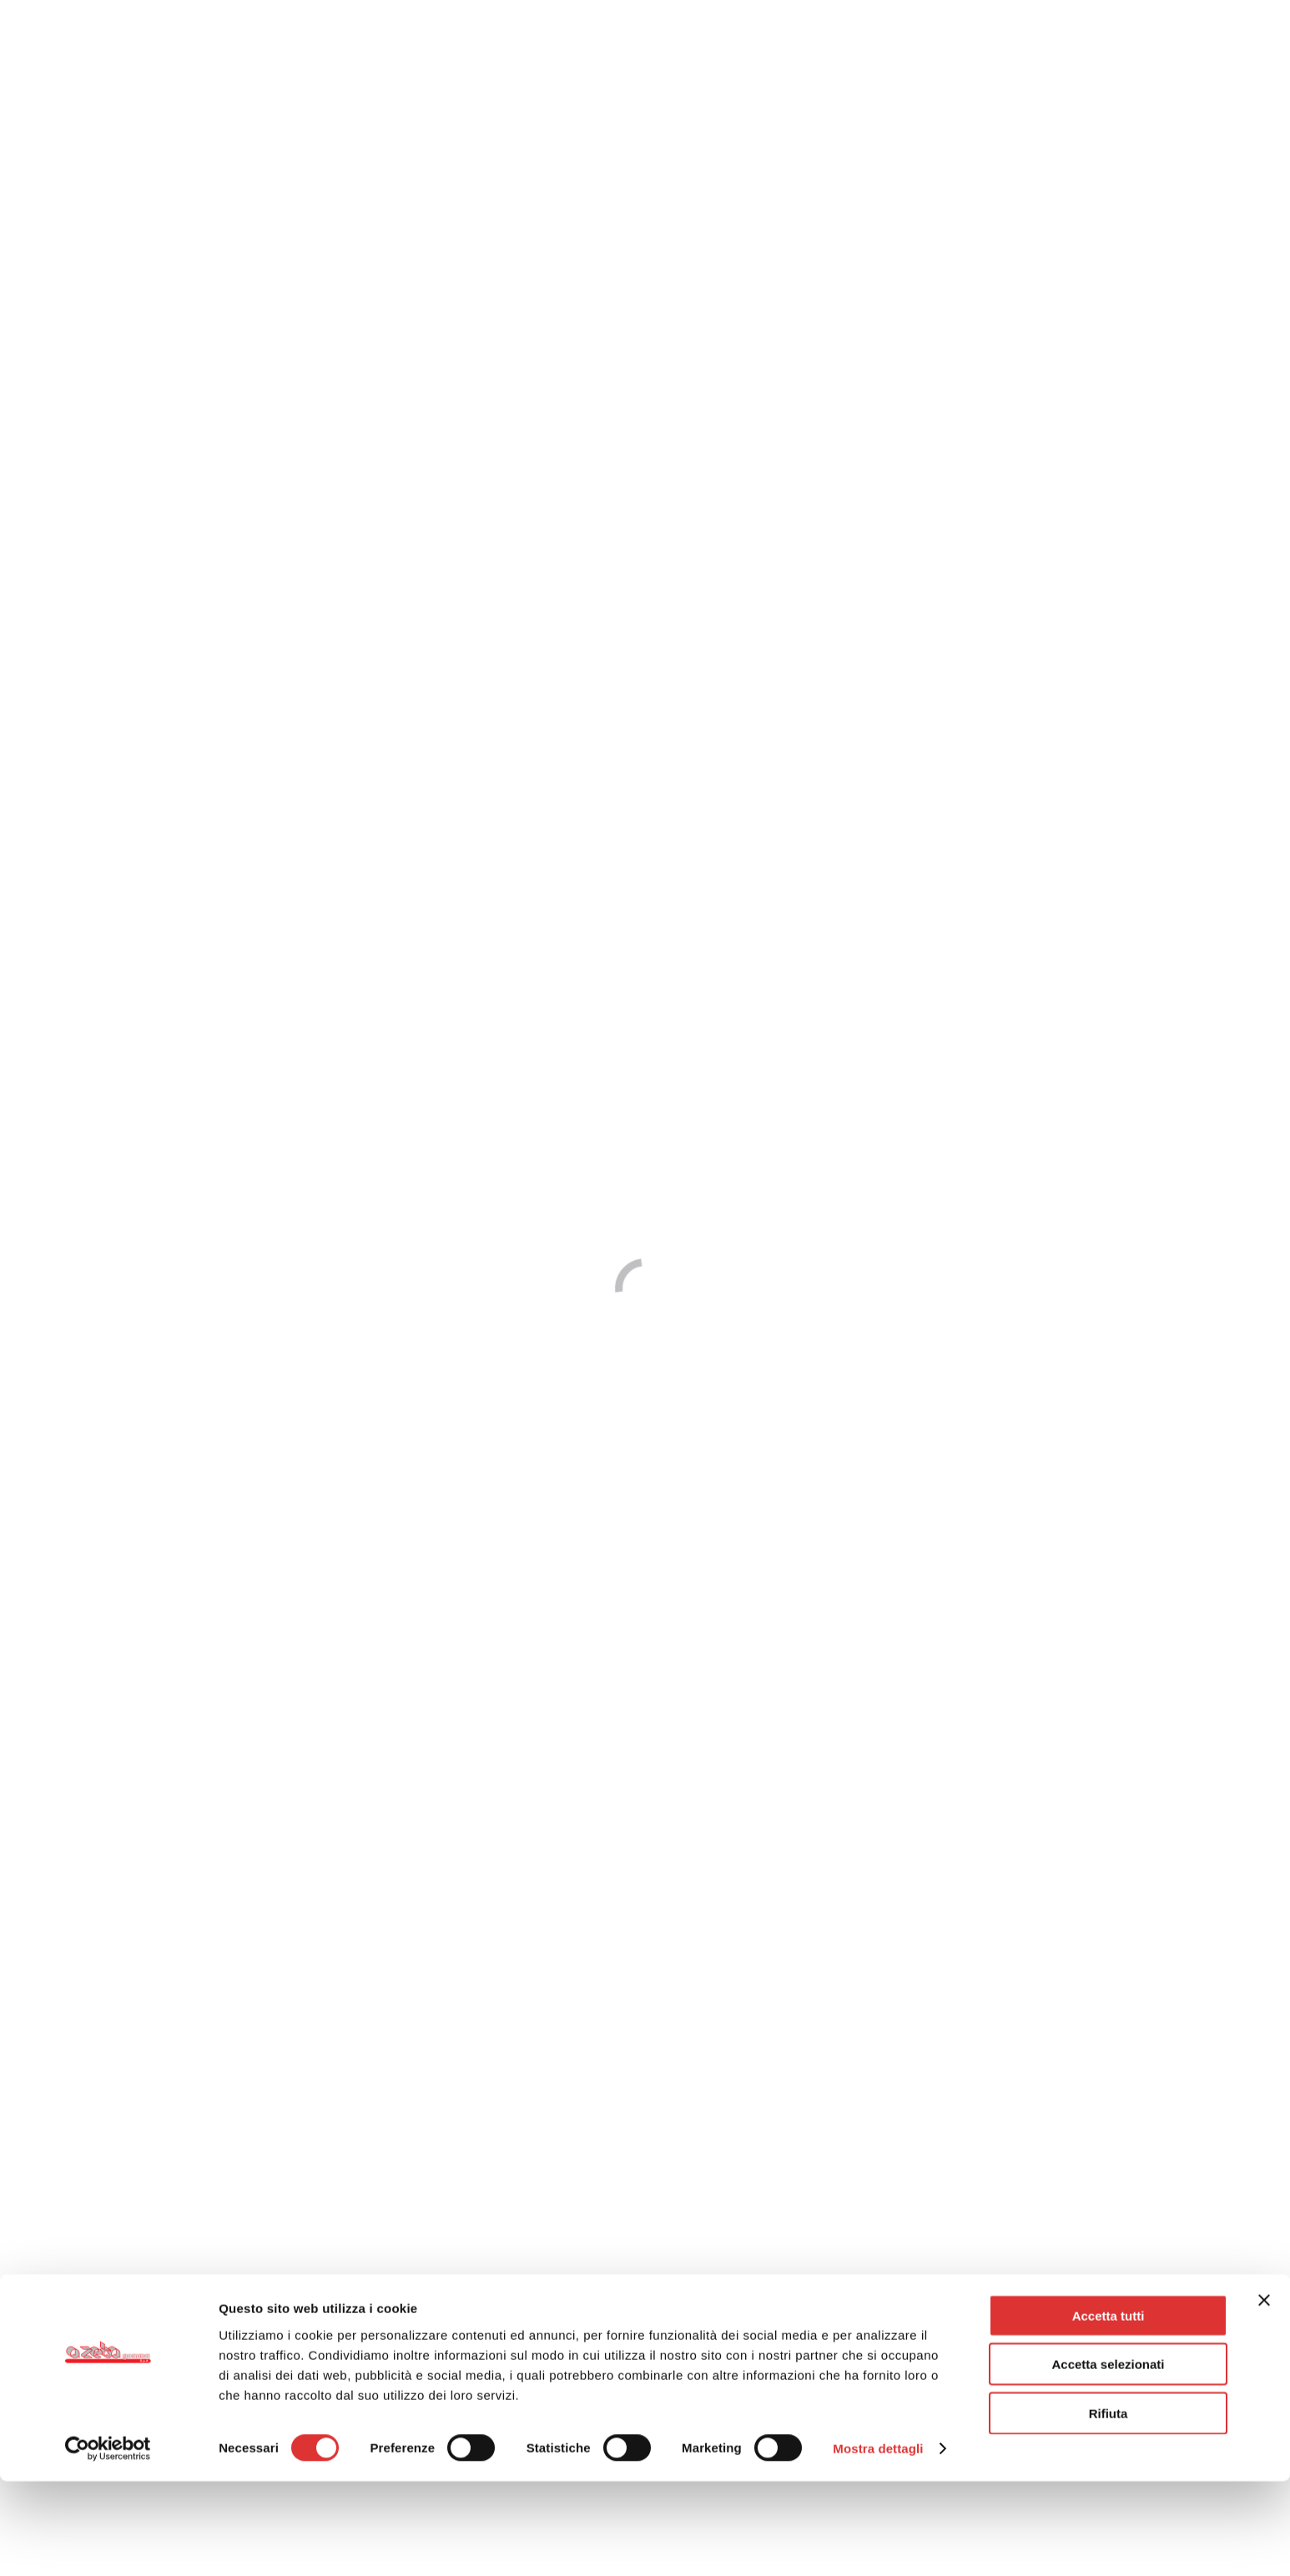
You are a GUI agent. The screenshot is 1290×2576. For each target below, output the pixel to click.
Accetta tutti (1108, 2409)
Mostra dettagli (878, 2543)
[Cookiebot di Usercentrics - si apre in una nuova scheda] (108, 2543)
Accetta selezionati (1107, 2459)
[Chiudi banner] (1264, 2394)
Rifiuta (1108, 2507)
